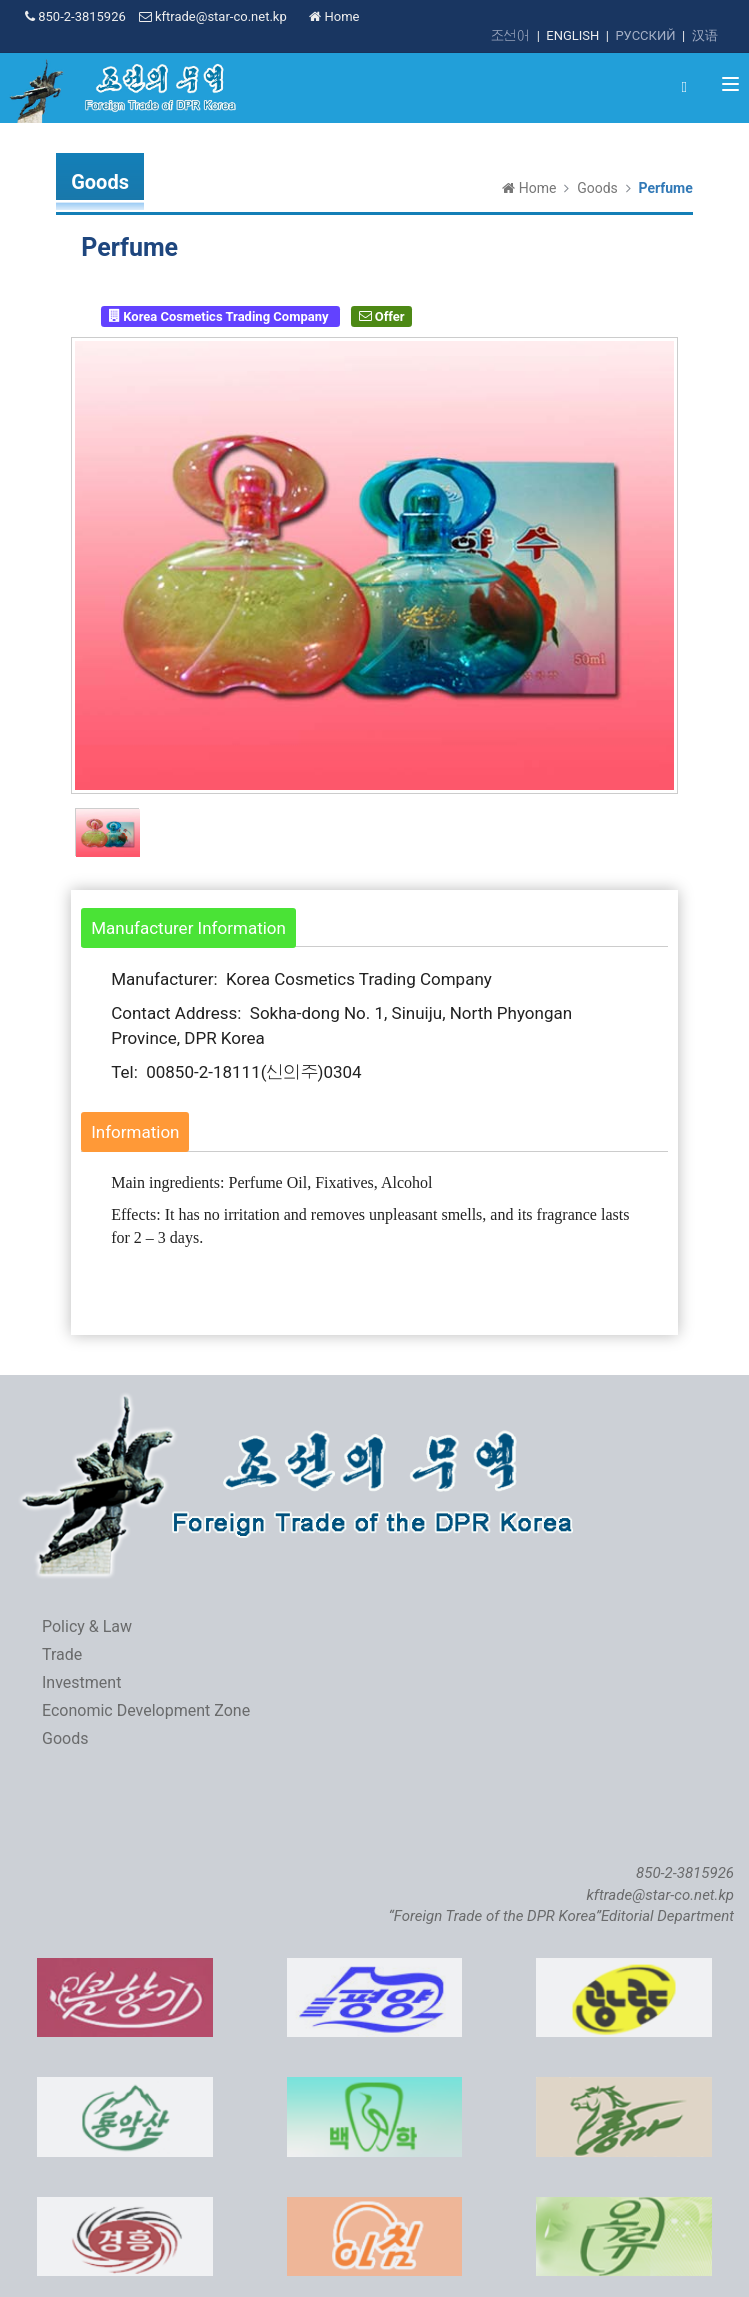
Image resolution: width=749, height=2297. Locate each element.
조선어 (510, 35)
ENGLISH (572, 35)
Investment (81, 1682)
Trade (62, 1654)
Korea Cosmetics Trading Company (220, 315)
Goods (597, 188)
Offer (382, 315)
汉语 (705, 35)
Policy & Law (87, 1626)
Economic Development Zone (146, 1710)
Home (334, 16)
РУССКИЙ (645, 35)
